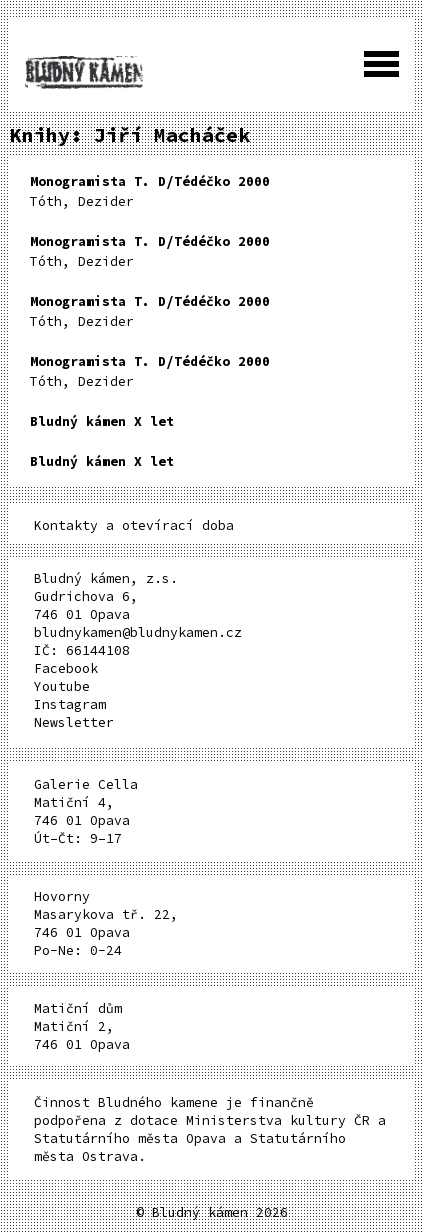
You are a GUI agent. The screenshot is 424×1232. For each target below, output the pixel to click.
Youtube (62, 686)
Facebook (66, 668)
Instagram (70, 704)
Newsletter (74, 722)
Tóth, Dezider (150, 191)
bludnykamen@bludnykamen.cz (138, 632)
